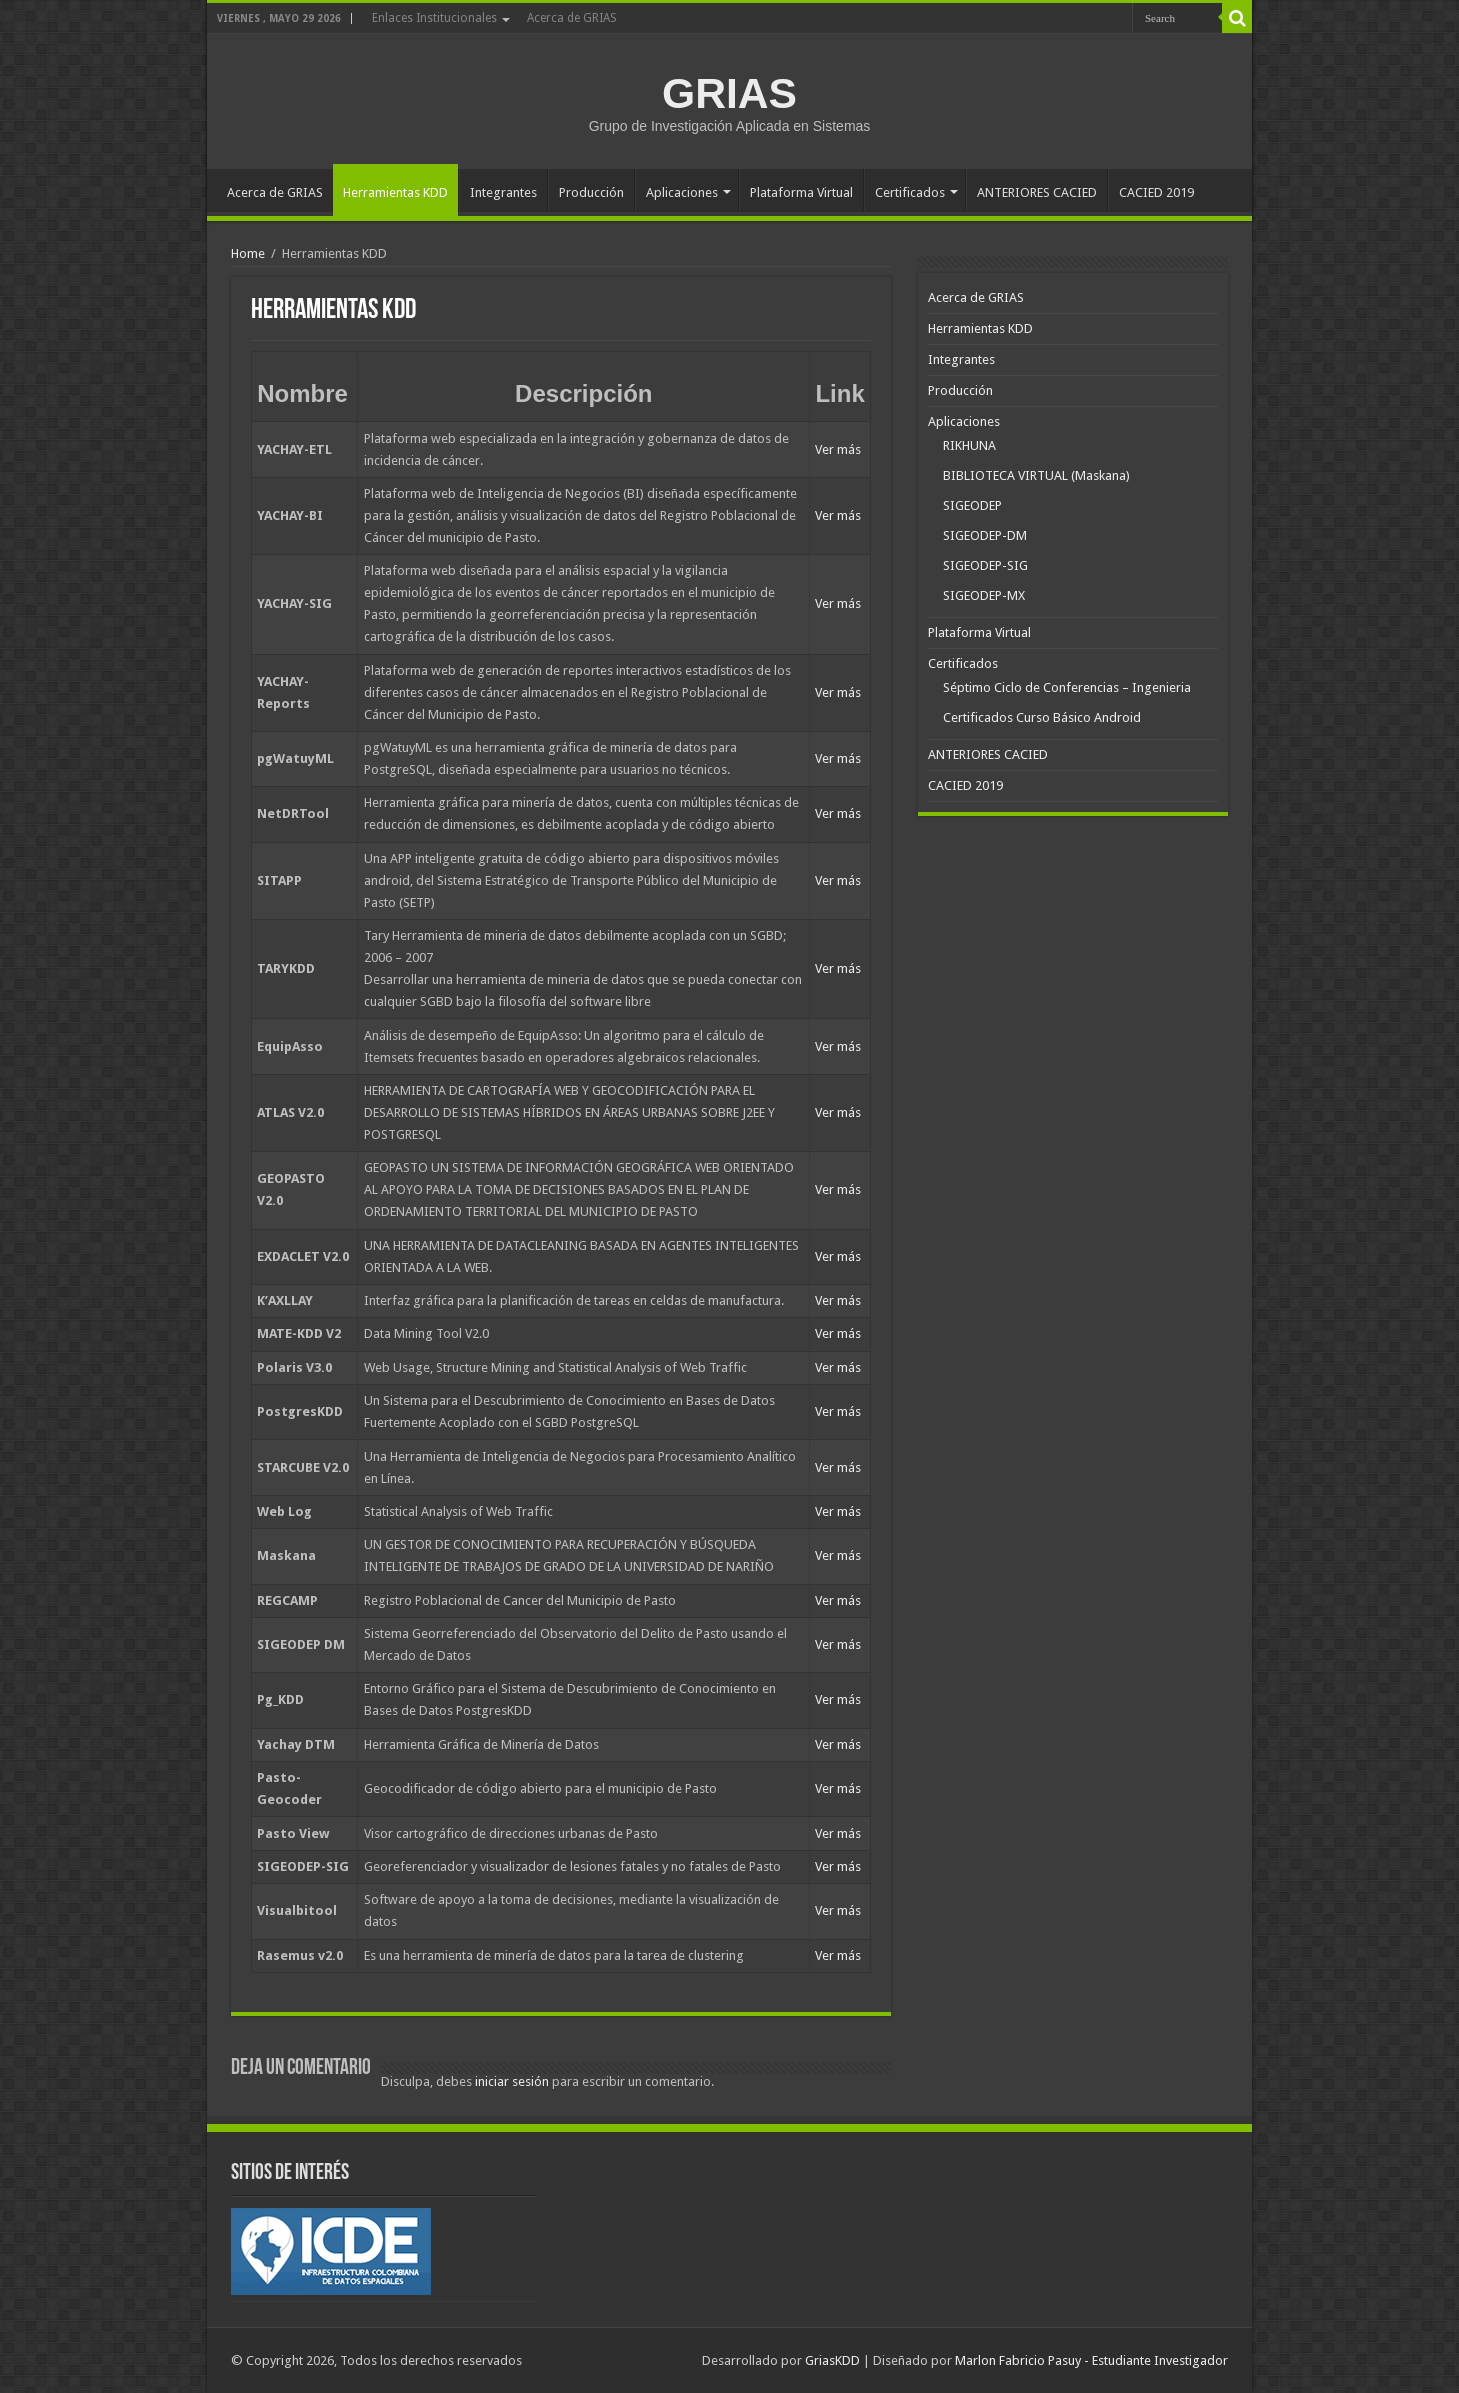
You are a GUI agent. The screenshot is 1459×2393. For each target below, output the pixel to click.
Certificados (910, 192)
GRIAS (729, 93)
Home (248, 253)
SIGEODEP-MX (984, 595)
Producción (591, 192)
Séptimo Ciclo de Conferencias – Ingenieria (1067, 687)
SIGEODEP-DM (985, 535)
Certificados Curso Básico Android (1042, 717)
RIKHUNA (969, 445)
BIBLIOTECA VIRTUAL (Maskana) (1036, 475)
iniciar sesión (512, 2081)
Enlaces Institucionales (434, 18)
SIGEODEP (972, 505)
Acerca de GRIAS (572, 18)
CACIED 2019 (1156, 192)
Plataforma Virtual (801, 192)
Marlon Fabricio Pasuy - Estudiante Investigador (1091, 2360)
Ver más (838, 449)
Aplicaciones (682, 192)
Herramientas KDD (395, 192)
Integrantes (503, 192)
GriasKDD (832, 2360)
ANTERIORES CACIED (1037, 192)
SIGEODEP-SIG (985, 565)
